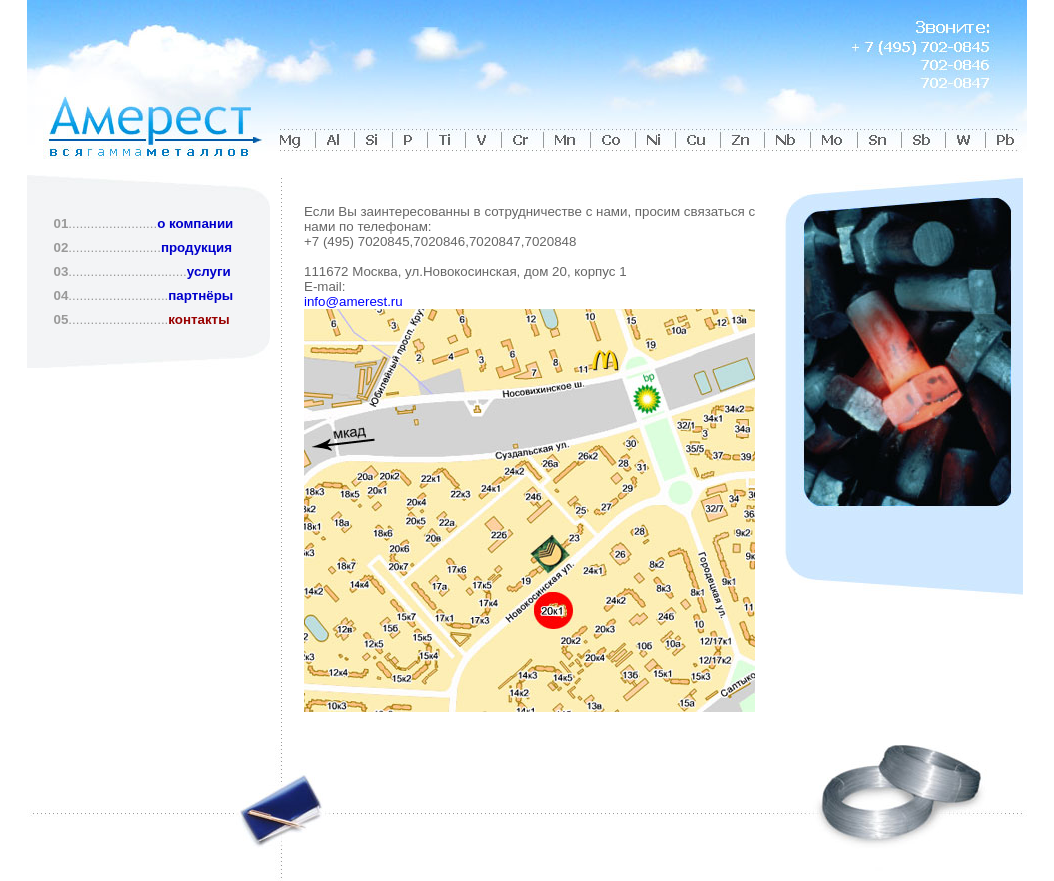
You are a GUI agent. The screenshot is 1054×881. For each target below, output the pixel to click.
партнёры (200, 295)
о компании (195, 223)
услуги (209, 271)
